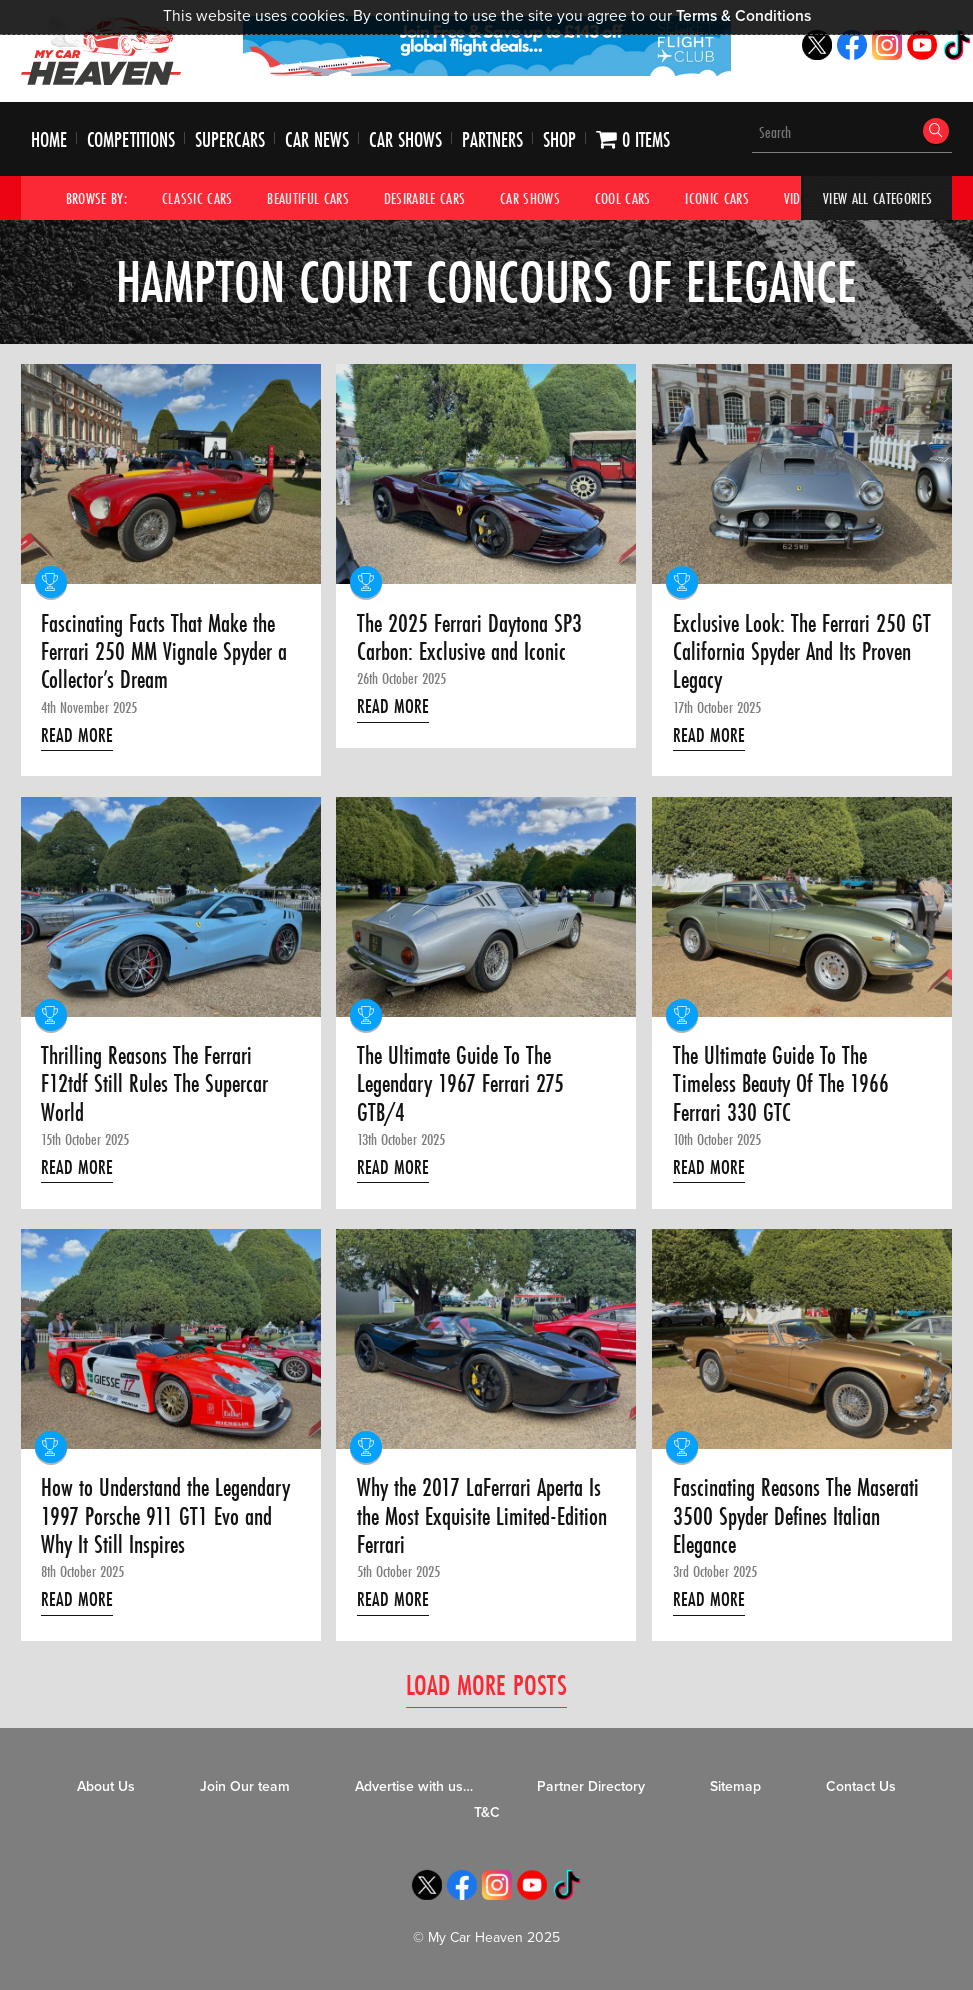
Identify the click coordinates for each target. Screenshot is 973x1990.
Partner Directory (591, 1786)
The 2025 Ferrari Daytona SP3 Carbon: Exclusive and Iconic (469, 638)
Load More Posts (486, 1684)
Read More (77, 735)
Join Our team (245, 1786)
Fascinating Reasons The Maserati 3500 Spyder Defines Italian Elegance (796, 1516)
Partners (492, 139)
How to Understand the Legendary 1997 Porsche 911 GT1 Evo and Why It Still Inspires (165, 1516)
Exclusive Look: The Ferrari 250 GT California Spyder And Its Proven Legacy (802, 652)
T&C (487, 1812)
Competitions (131, 139)
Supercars (230, 139)
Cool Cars (623, 198)
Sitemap (735, 1786)
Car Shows (405, 139)
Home (49, 139)
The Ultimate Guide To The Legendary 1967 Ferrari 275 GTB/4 (460, 1084)
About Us (106, 1786)
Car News (317, 139)
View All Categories (877, 198)
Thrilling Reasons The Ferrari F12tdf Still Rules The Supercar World (154, 1084)
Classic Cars (197, 198)
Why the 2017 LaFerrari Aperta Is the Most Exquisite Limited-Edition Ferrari (482, 1516)
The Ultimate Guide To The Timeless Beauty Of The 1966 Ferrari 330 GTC (781, 1084)
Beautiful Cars (308, 198)
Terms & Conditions (743, 16)
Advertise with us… (414, 1786)
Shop (559, 139)
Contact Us (861, 1786)
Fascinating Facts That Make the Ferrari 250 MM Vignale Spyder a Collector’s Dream (164, 652)
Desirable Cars (425, 198)
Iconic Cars (717, 198)
